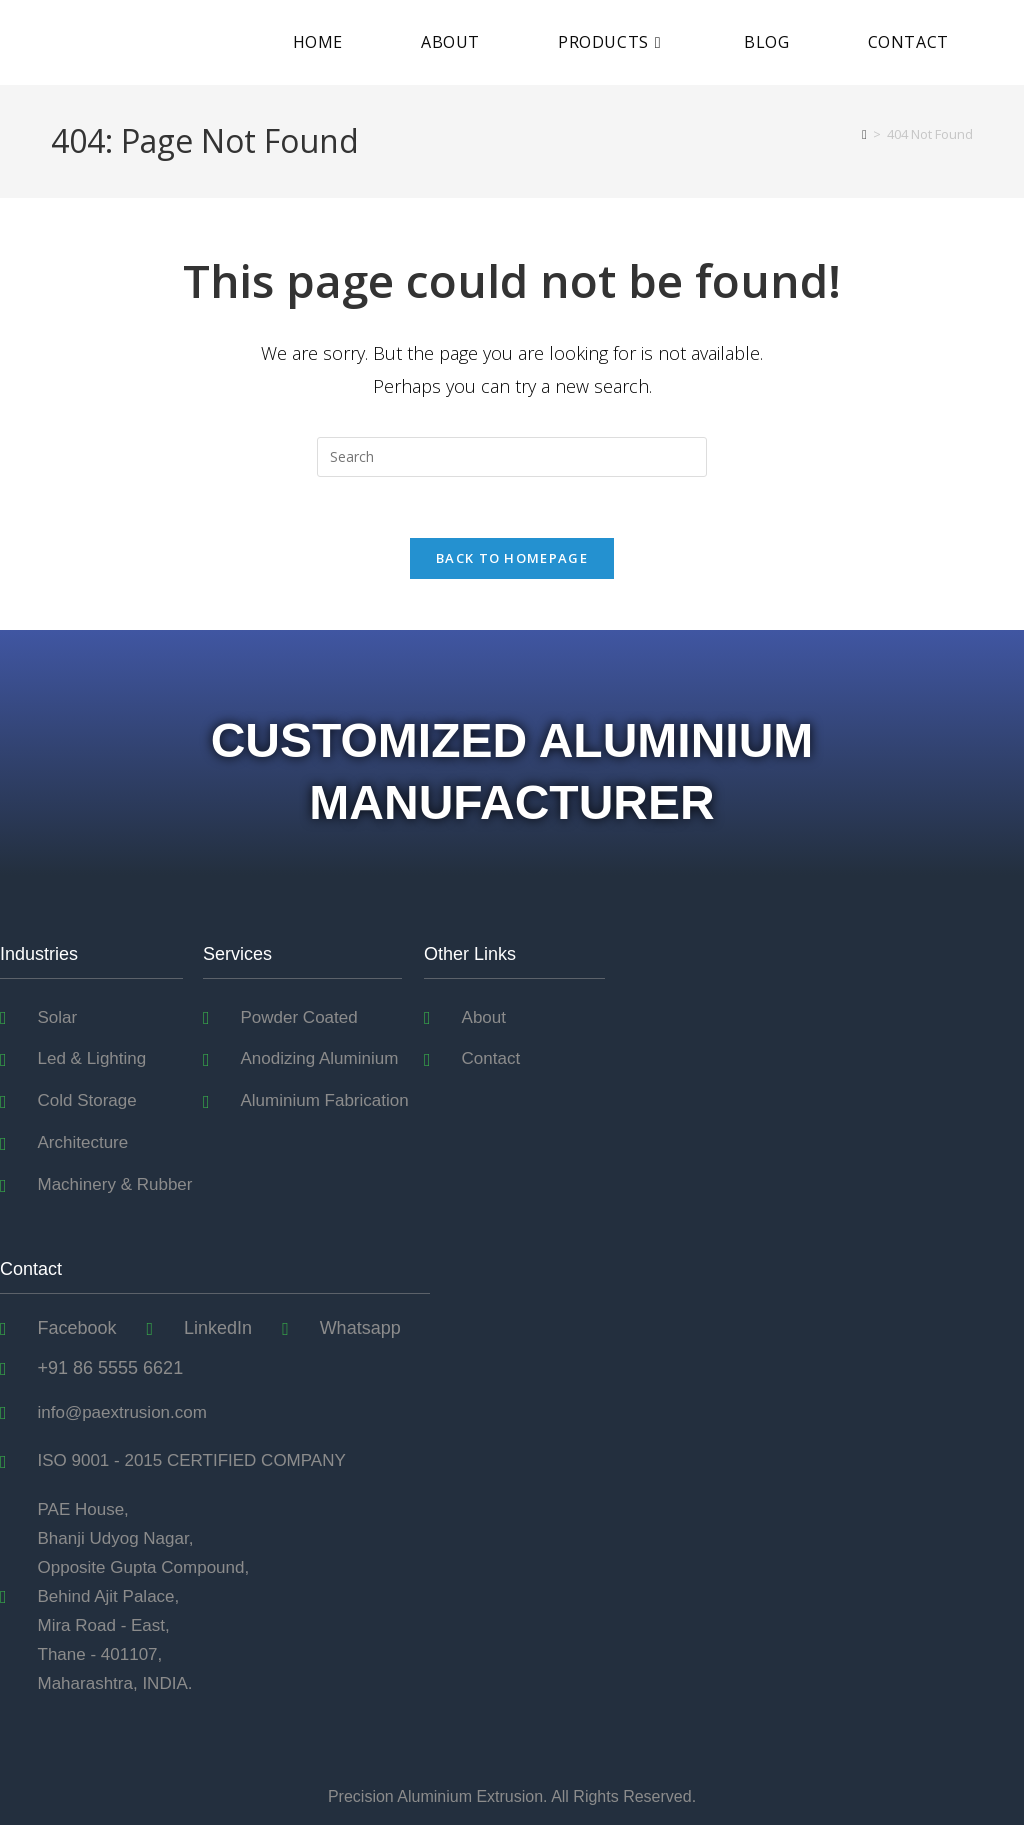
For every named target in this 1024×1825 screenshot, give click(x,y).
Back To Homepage (512, 558)
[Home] (864, 134)
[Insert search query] (512, 457)
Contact (31, 1269)
